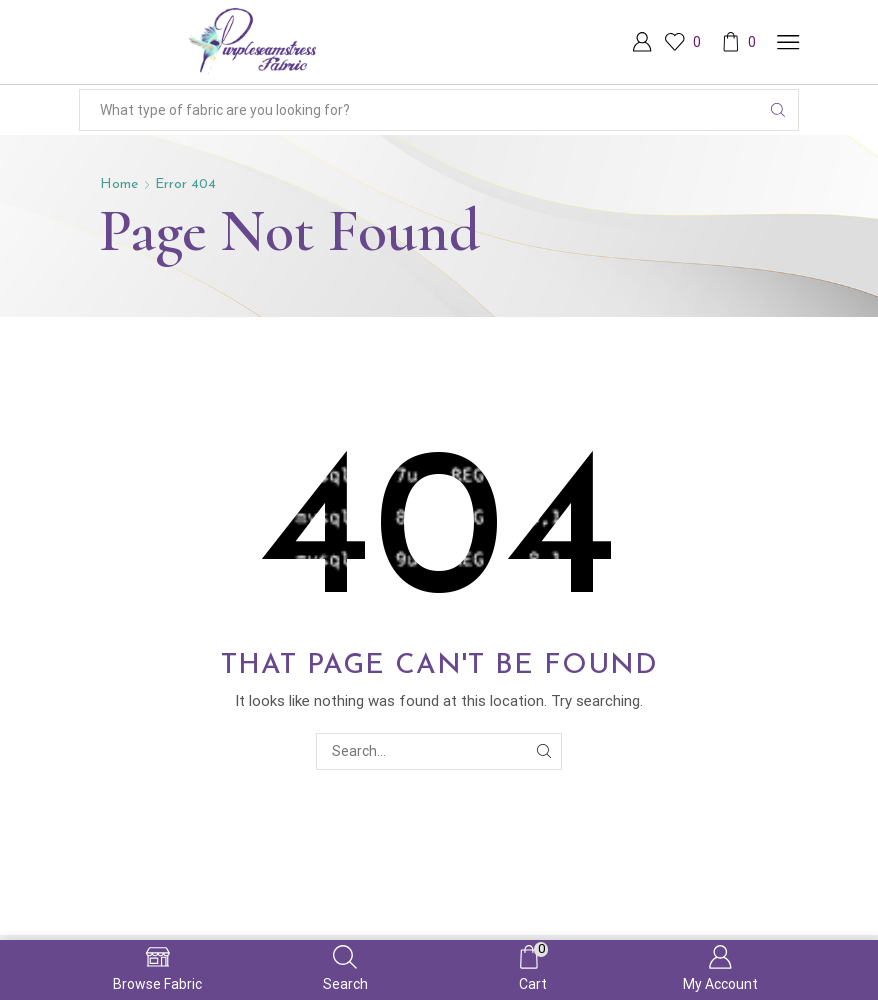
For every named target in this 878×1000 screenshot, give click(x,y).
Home (119, 184)
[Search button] (778, 110)
